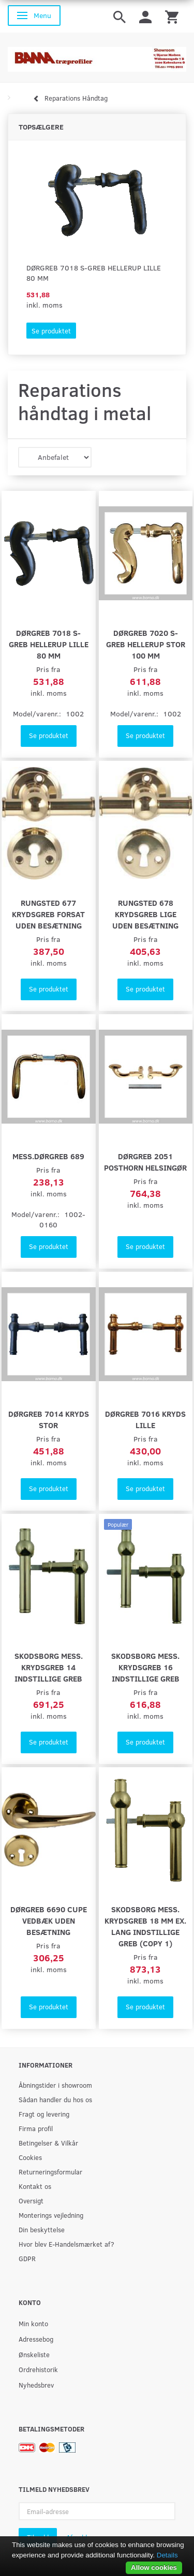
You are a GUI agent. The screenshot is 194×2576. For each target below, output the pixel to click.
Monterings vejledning (51, 2215)
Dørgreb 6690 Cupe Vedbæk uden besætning (48, 1920)
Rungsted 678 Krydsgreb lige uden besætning (145, 914)
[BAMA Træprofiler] (97, 56)
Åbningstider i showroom (55, 2085)
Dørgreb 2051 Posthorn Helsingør (145, 1161)
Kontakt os (35, 2186)
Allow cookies (154, 2567)
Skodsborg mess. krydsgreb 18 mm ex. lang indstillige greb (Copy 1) (145, 1925)
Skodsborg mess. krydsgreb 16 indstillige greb (145, 1667)
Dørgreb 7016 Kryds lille (145, 1419)
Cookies (30, 2157)
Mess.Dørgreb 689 (48, 1155)
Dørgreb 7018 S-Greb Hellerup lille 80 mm (93, 273)
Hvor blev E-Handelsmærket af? (66, 2243)
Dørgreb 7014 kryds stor (48, 1419)
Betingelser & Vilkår (48, 2142)
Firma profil (36, 2128)
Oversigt (31, 2200)
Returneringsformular (50, 2171)
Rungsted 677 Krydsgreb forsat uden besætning (48, 914)
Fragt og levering (44, 2113)
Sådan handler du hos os (55, 2099)
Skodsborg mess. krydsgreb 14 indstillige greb (48, 1667)
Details (167, 2555)
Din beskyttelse (42, 2229)
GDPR (27, 2258)
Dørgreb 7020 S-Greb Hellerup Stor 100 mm (145, 644)
